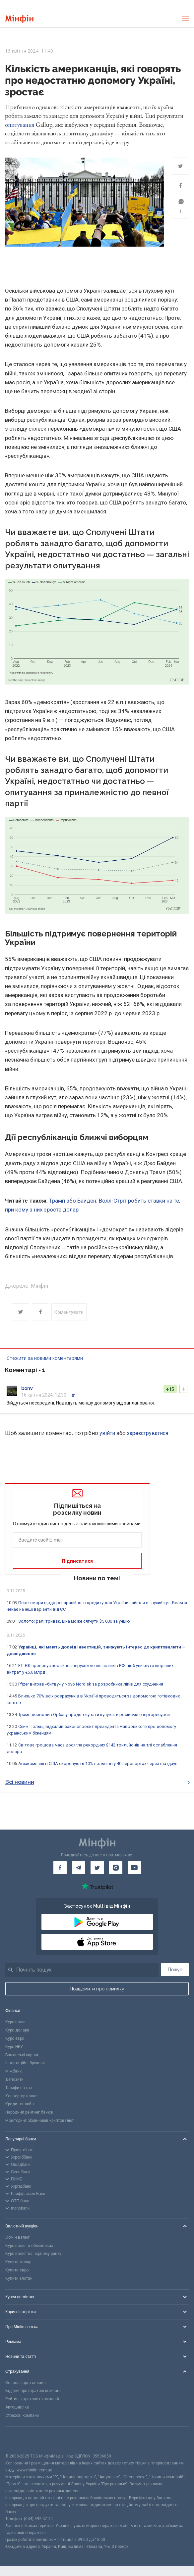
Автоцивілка (17, 2407)
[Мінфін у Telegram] (78, 1867)
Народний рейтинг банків (29, 2112)
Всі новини (97, 1782)
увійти (107, 1433)
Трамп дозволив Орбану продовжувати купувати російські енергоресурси (94, 1714)
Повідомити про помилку (97, 1988)
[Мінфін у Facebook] (60, 1867)
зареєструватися (147, 1433)
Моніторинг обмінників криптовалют (39, 2120)
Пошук (175, 1969)
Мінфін (39, 1286)
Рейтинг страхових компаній (32, 2399)
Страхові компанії (22, 2415)
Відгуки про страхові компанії (33, 2390)
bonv (27, 1388)
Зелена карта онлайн (25, 2382)
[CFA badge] (20, 2440)
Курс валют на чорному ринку (33, 2253)
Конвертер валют (21, 2096)
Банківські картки (21, 2055)
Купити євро (17, 2270)
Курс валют (16, 2022)
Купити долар (18, 2262)
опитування (19, 124)
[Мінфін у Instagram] (115, 1867)
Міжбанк (13, 2071)
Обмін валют (17, 2237)
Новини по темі (97, 1578)
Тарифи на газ (18, 2087)
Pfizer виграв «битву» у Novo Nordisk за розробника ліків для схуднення (90, 1684)
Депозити (14, 2079)
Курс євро (14, 2038)
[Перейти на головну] (19, 19)
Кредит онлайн (19, 2104)
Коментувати (69, 1312)
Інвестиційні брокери (25, 2063)
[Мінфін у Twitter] (97, 1867)
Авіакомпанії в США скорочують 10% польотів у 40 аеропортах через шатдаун (97, 1763)
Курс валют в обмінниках (29, 2245)
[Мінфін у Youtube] (134, 1867)
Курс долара (17, 2030)
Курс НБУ (14, 2046)
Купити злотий (18, 2278)
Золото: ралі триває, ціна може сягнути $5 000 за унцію (74, 1621)
